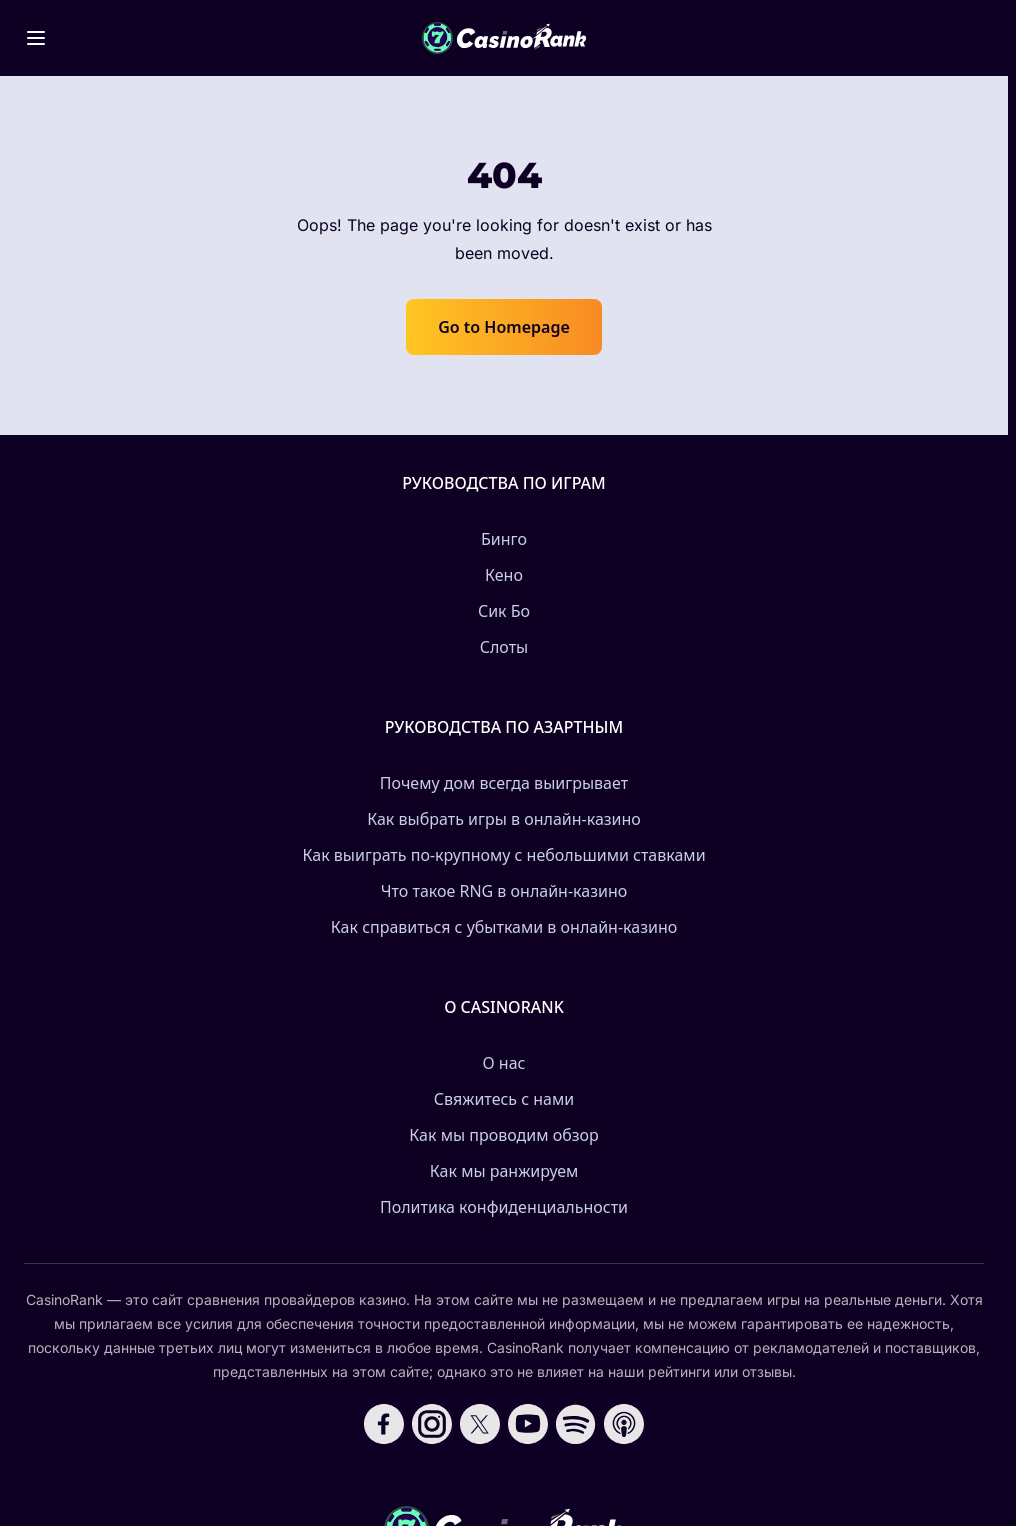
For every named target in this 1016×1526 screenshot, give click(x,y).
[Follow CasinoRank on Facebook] (384, 1424)
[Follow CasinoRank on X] (480, 1424)
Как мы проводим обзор (503, 1135)
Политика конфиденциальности (504, 1207)
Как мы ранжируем (504, 1171)
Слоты (504, 647)
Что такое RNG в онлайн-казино (504, 891)
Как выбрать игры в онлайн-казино (504, 819)
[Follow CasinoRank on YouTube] (528, 1424)
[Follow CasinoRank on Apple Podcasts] (624, 1424)
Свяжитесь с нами (504, 1099)
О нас (504, 1063)
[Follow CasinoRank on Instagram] (432, 1424)
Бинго (504, 539)
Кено (504, 575)
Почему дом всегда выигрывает (504, 783)
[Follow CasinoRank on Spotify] (576, 1424)
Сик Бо (504, 611)
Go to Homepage (504, 327)
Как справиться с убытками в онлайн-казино (504, 927)
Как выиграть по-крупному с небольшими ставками (503, 855)
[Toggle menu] (36, 38)
